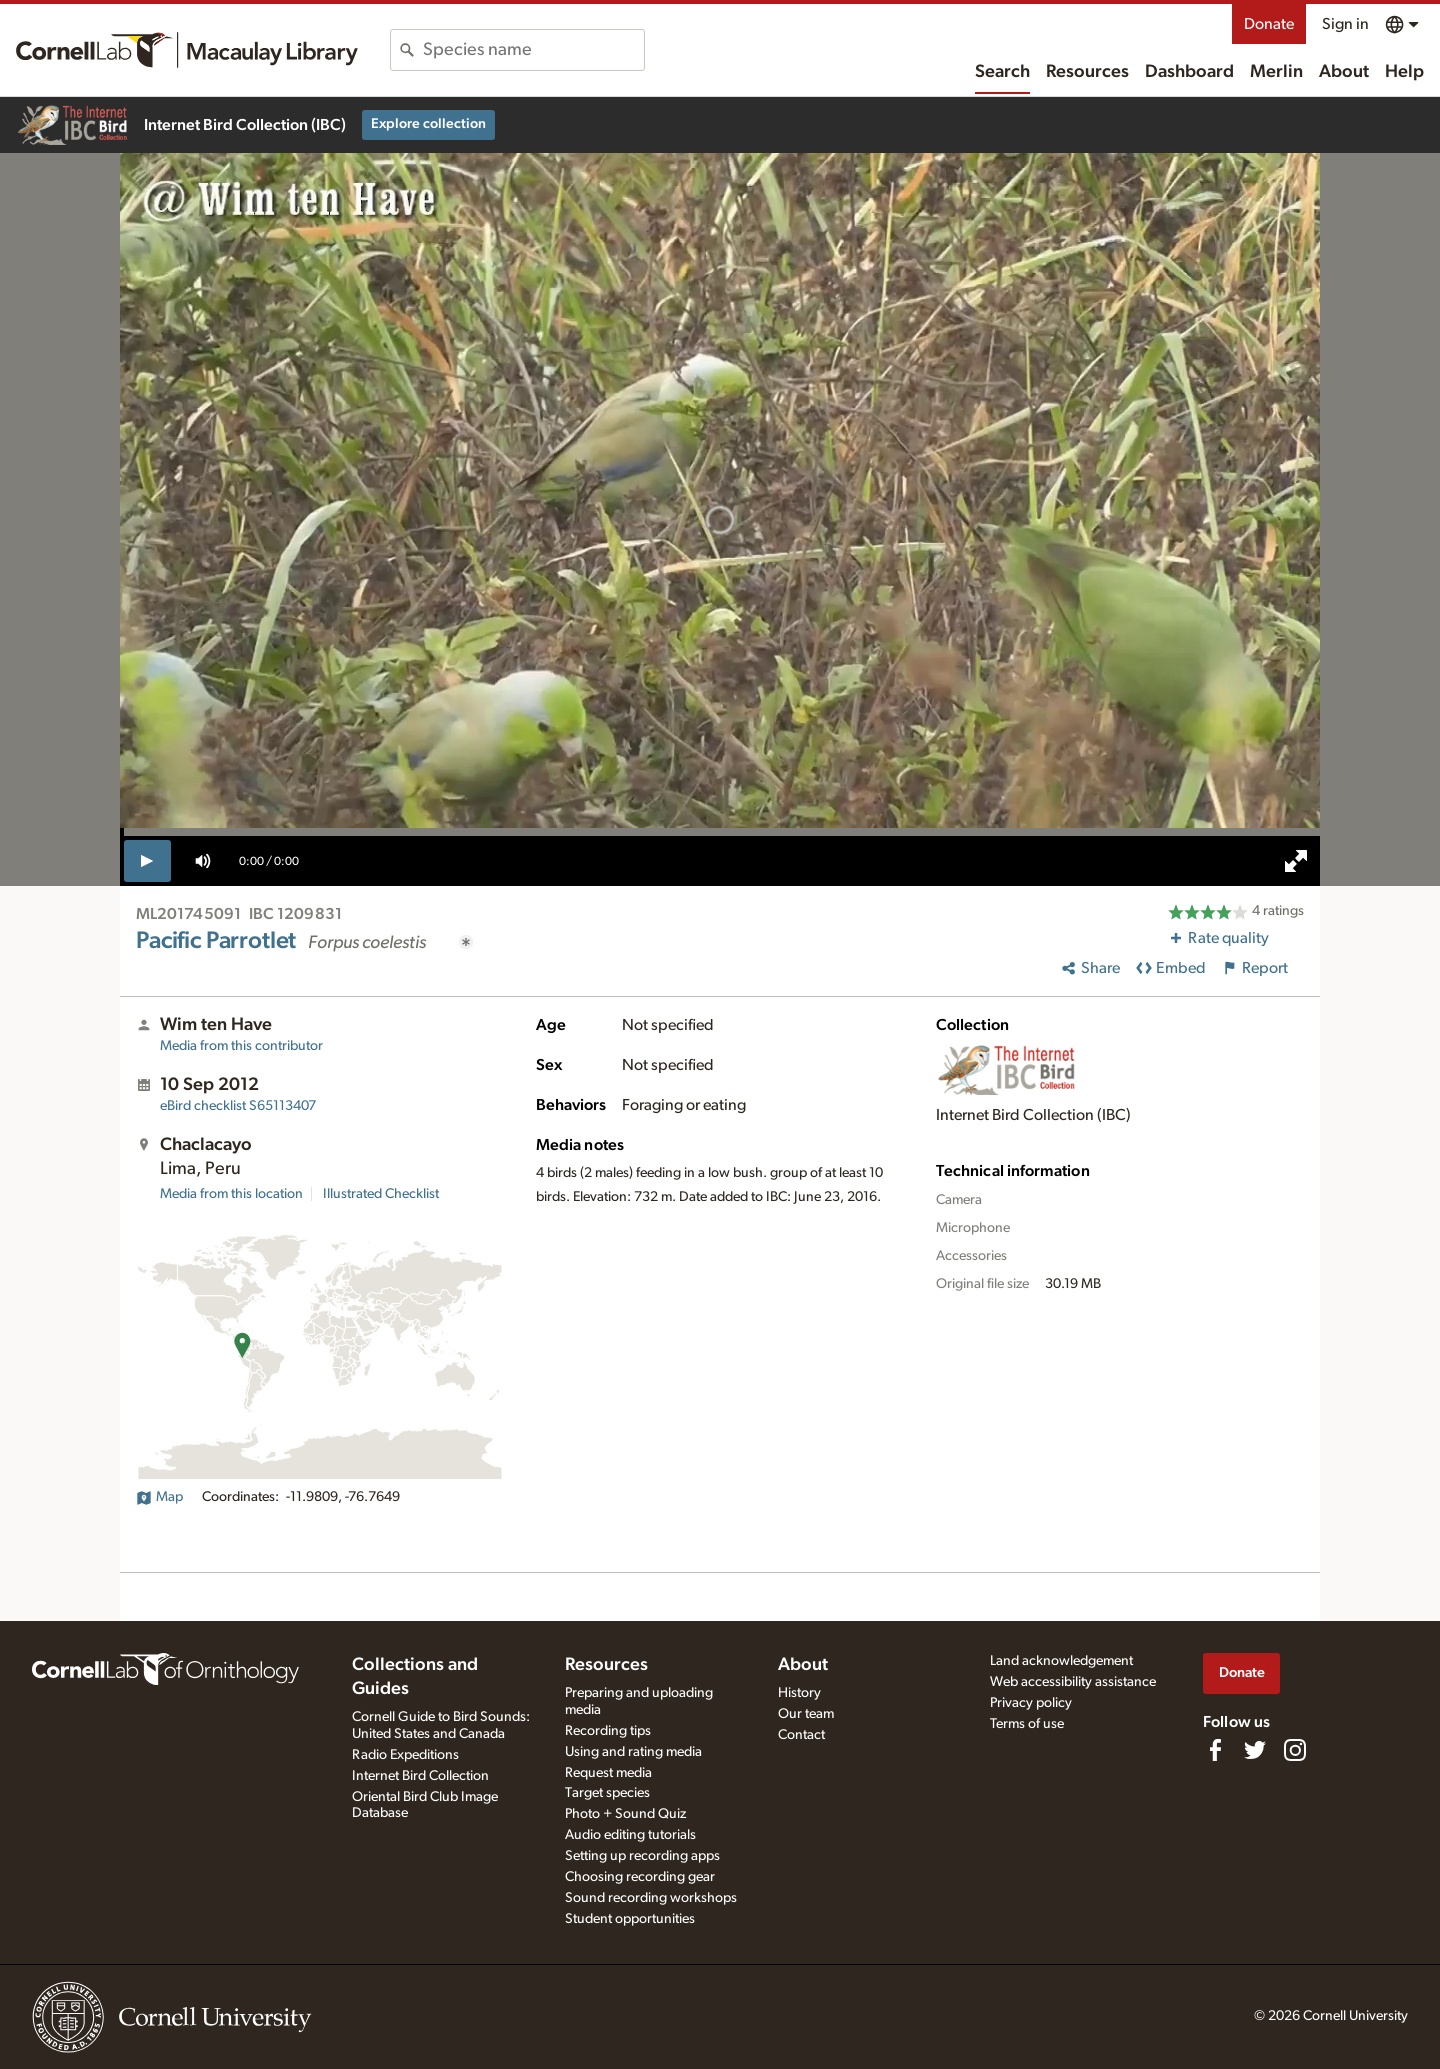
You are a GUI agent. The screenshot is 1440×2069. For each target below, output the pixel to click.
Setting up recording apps (642, 1856)
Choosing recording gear (640, 1877)
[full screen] (1296, 861)
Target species (607, 1793)
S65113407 (238, 1106)
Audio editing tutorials (630, 1835)
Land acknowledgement (1061, 1661)
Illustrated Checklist (381, 1194)
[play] (147, 861)
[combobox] (533, 50)
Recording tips (608, 1731)
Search (1002, 72)
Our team (806, 1714)
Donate (1269, 24)
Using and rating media (633, 1752)
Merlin (1276, 72)
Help (1404, 72)
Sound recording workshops (651, 1898)
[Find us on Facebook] (1215, 1750)
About (1344, 72)
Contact (801, 1735)
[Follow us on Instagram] (1295, 1750)
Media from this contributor (241, 1046)
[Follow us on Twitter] (1255, 1750)
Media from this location (231, 1194)
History (799, 1693)
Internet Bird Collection (420, 1776)
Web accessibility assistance (1073, 1682)
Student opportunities (630, 1919)
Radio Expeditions (405, 1755)
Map (159, 1497)
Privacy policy (1031, 1703)
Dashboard (1189, 72)
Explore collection (428, 124)
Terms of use (1027, 1724)
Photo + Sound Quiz (625, 1814)
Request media (608, 1773)
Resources (1087, 72)
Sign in (1345, 24)
